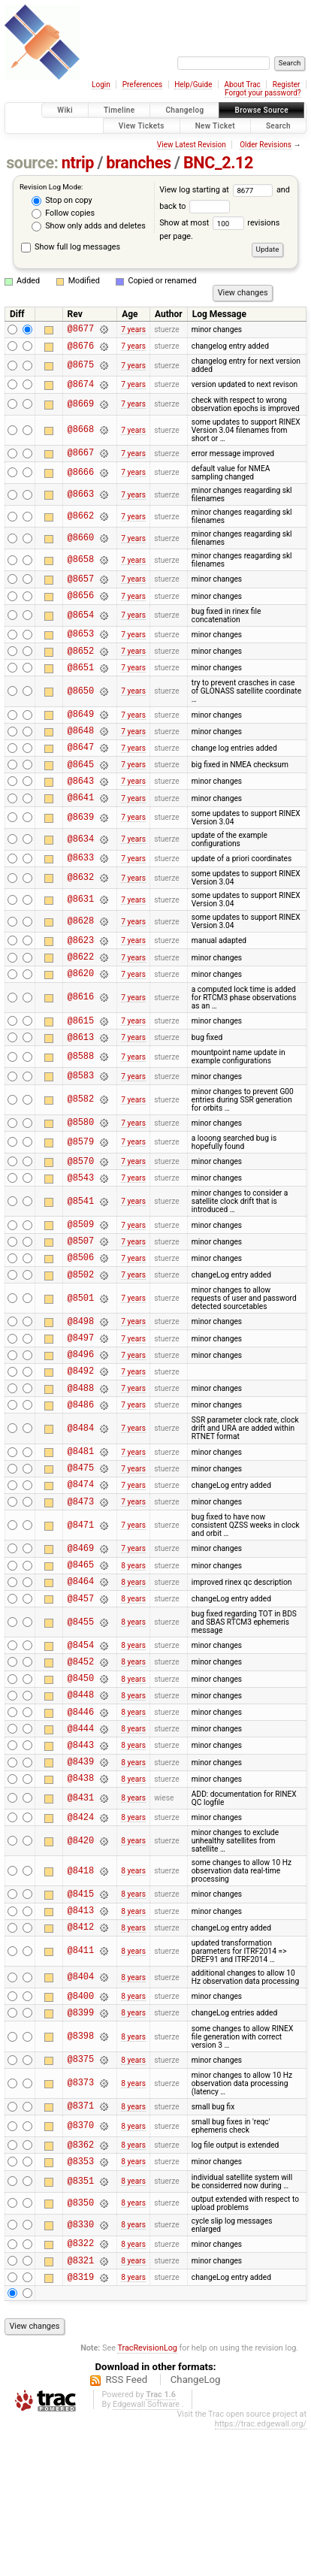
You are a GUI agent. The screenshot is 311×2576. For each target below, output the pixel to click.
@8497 (81, 1407)
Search (278, 126)
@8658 (81, 569)
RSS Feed (126, 2526)
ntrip (78, 162)
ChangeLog (196, 2526)
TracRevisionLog (147, 2494)
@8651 (81, 687)
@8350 (81, 2342)
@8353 (81, 2300)
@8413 (81, 2033)
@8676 (81, 349)
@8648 (81, 754)
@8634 (81, 872)
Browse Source (261, 110)
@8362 (81, 2281)
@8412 (81, 2052)
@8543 (81, 1233)
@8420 (81, 1960)
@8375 (81, 2191)
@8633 (81, 893)
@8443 (81, 1857)
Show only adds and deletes (88, 226)
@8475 (81, 1550)
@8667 (81, 461)
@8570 (81, 1214)
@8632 (81, 914)
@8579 (81, 1193)
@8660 (81, 547)
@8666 (81, 481)
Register (286, 84)
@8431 (81, 1915)
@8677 (81, 330)
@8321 (81, 2404)
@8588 (81, 1104)
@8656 (81, 608)
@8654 (81, 628)
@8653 (81, 648)
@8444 (81, 1838)
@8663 (81, 503)
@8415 (81, 2015)
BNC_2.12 (218, 162)
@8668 (81, 437)
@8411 (81, 2077)
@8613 (81, 1084)
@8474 (81, 1569)
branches (138, 162)
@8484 (81, 1507)
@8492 (81, 1444)
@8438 (81, 1894)
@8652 (81, 668)
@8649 (81, 736)
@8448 (81, 1800)
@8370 (81, 2261)
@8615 (81, 1065)
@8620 (81, 1015)
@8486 (81, 1483)
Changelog (184, 110)
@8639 (81, 851)
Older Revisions (265, 145)
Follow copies (63, 213)
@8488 (81, 1464)
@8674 (81, 390)
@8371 (81, 2240)
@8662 (81, 525)
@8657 (81, 589)
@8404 (81, 2103)
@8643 (81, 812)
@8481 (81, 1531)
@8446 (81, 1819)
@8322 (81, 2384)
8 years (133, 1656)
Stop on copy (62, 200)
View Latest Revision (191, 145)
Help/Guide (193, 84)
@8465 (81, 1656)
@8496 (81, 1426)
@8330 (81, 2364)
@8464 (81, 1675)
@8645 (81, 793)
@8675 (81, 370)
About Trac (242, 84)
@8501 (81, 1363)
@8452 (81, 1762)
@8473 (81, 1589)
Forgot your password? (263, 93)
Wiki (65, 110)
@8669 (81, 410)
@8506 (81, 1320)
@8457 (81, 1695)
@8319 (81, 2423)
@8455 (81, 1719)
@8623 (81, 978)
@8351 (81, 2320)
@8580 (81, 1173)
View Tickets (142, 126)
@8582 (81, 1149)
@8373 (81, 2216)
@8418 (81, 1990)
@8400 (81, 2124)
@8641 (81, 830)
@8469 (81, 1637)
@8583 (81, 1124)
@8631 (81, 936)
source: (32, 162)
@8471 (81, 1613)
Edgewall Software (146, 2551)
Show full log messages (70, 247)
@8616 (81, 1040)
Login (101, 84)
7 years (133, 330)
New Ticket (215, 126)
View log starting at (217, 190)
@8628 (81, 957)
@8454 (81, 1743)
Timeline (119, 110)
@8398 (81, 2167)
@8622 (81, 996)
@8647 (81, 773)
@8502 (81, 1339)
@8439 (81, 1876)
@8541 (81, 1257)
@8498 (81, 1388)
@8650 (81, 711)
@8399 (81, 2142)
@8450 (81, 1781)
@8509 (81, 1282)
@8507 (81, 1301)
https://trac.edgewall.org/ (260, 2570)
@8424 (81, 1936)
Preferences (142, 84)
